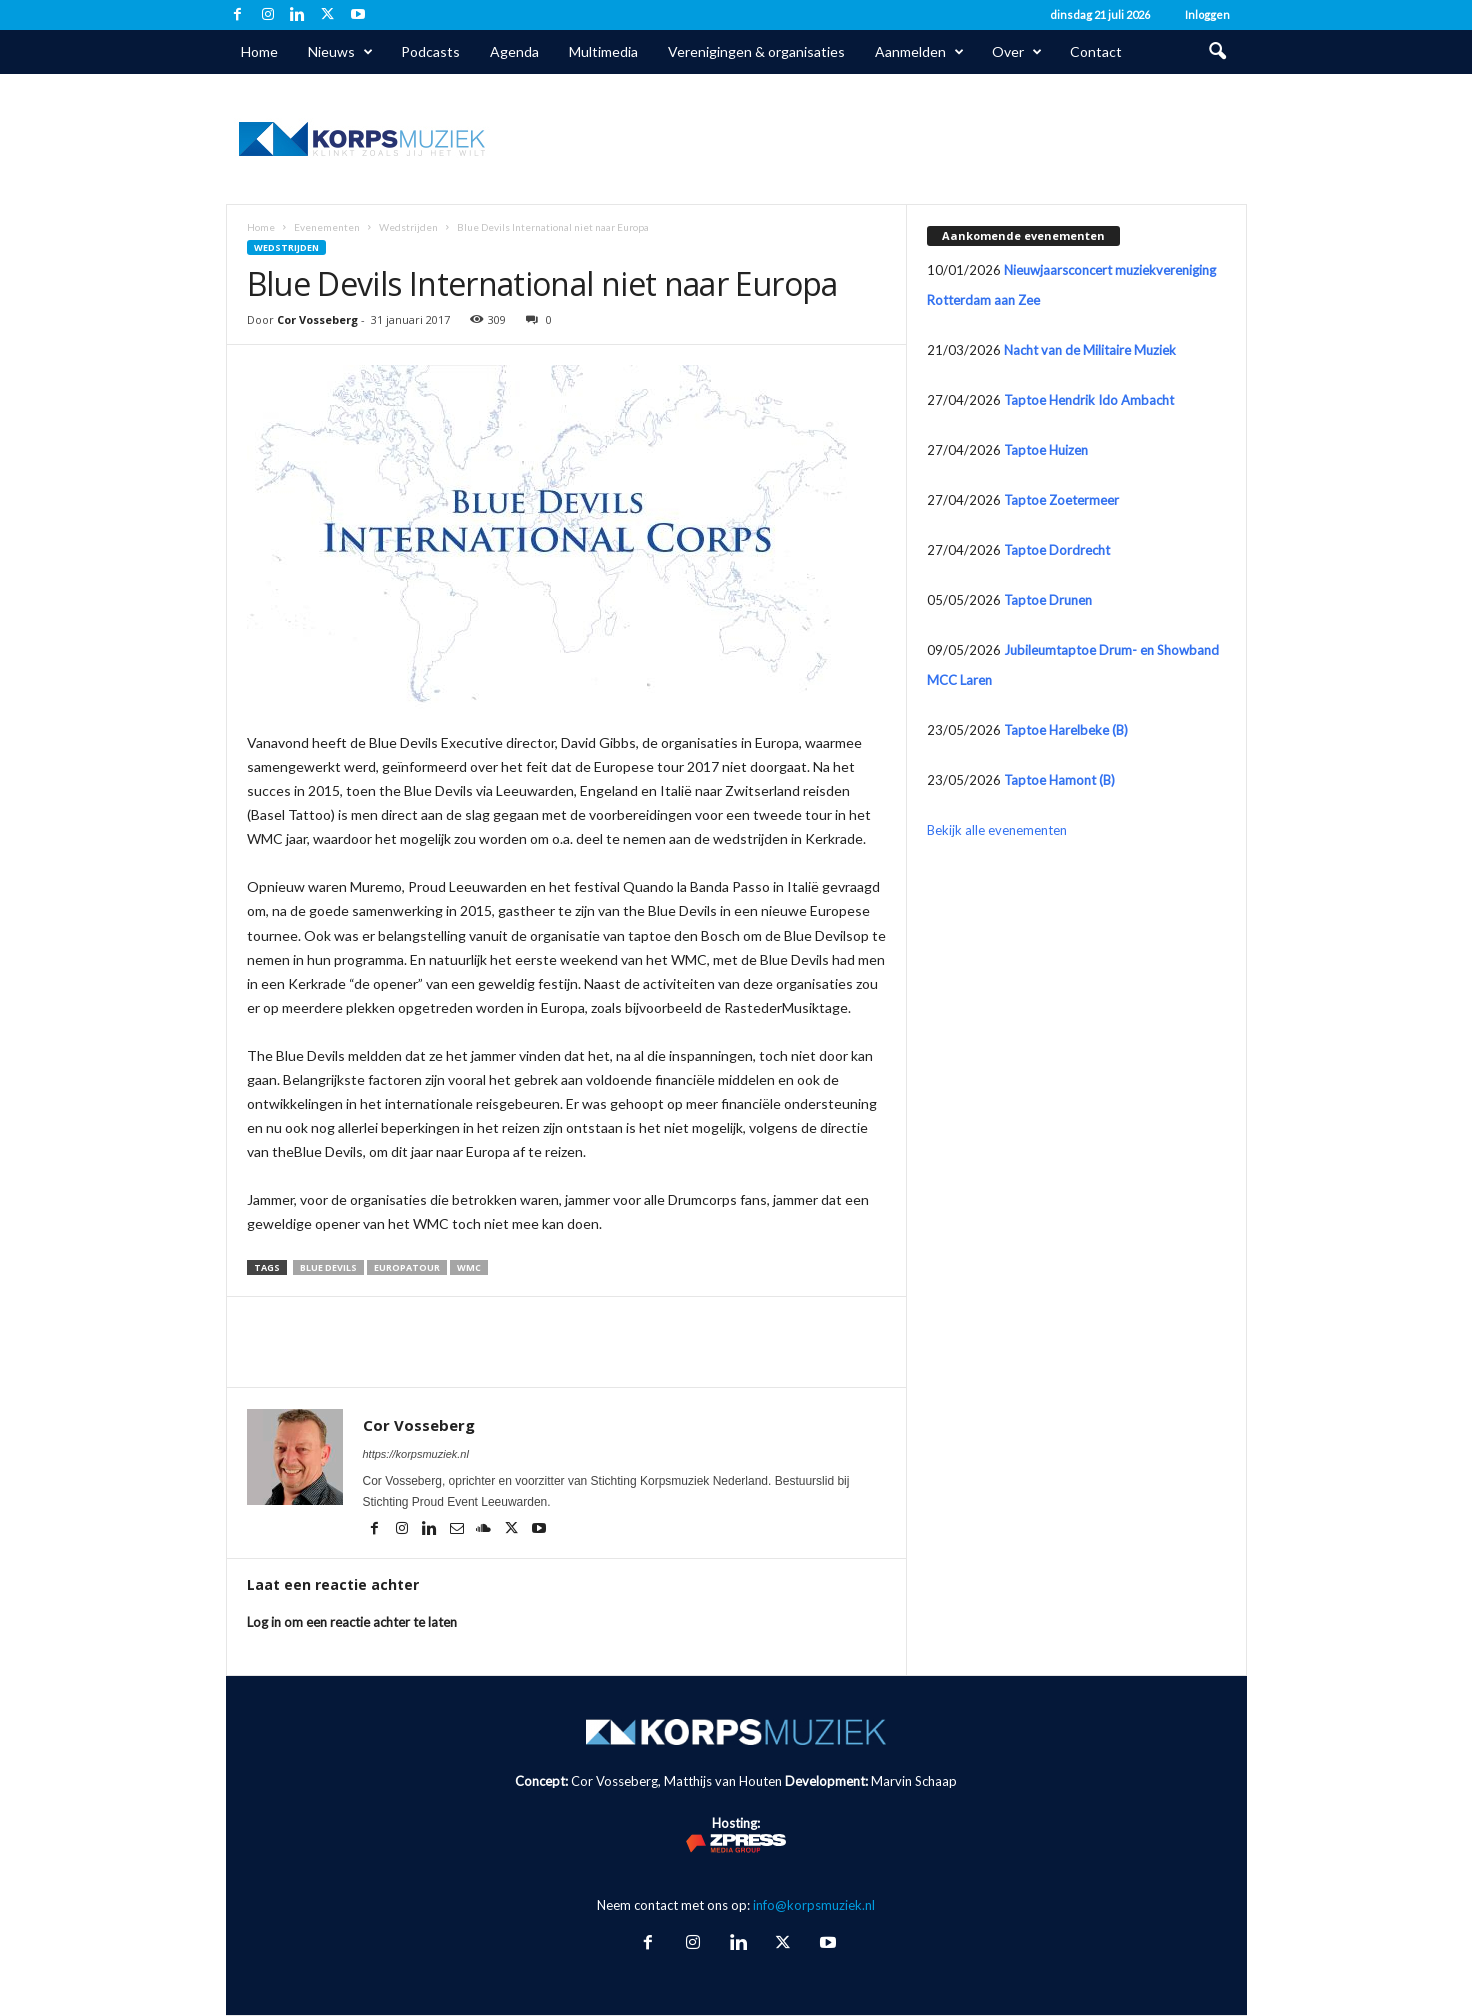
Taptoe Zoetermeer (1061, 500)
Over (1017, 52)
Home (259, 51)
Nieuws (340, 52)
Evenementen (327, 227)
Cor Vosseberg (317, 319)
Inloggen (1207, 14)
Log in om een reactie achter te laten (352, 1622)
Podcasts (430, 51)
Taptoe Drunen (1048, 600)
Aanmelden (919, 52)
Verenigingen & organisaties (756, 51)
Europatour (407, 1267)
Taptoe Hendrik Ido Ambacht (1089, 400)
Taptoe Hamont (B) (1059, 780)
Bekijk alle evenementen (997, 830)
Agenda (514, 51)
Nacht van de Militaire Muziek (1090, 350)
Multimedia (603, 51)
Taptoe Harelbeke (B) (1066, 730)
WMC (469, 1267)
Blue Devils (328, 1267)
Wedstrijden (408, 227)
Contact (1096, 51)
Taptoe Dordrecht (1057, 550)
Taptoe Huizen (1046, 450)
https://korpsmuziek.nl (416, 1454)
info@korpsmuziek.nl (814, 1905)
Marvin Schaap (914, 1781)
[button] (1217, 52)
